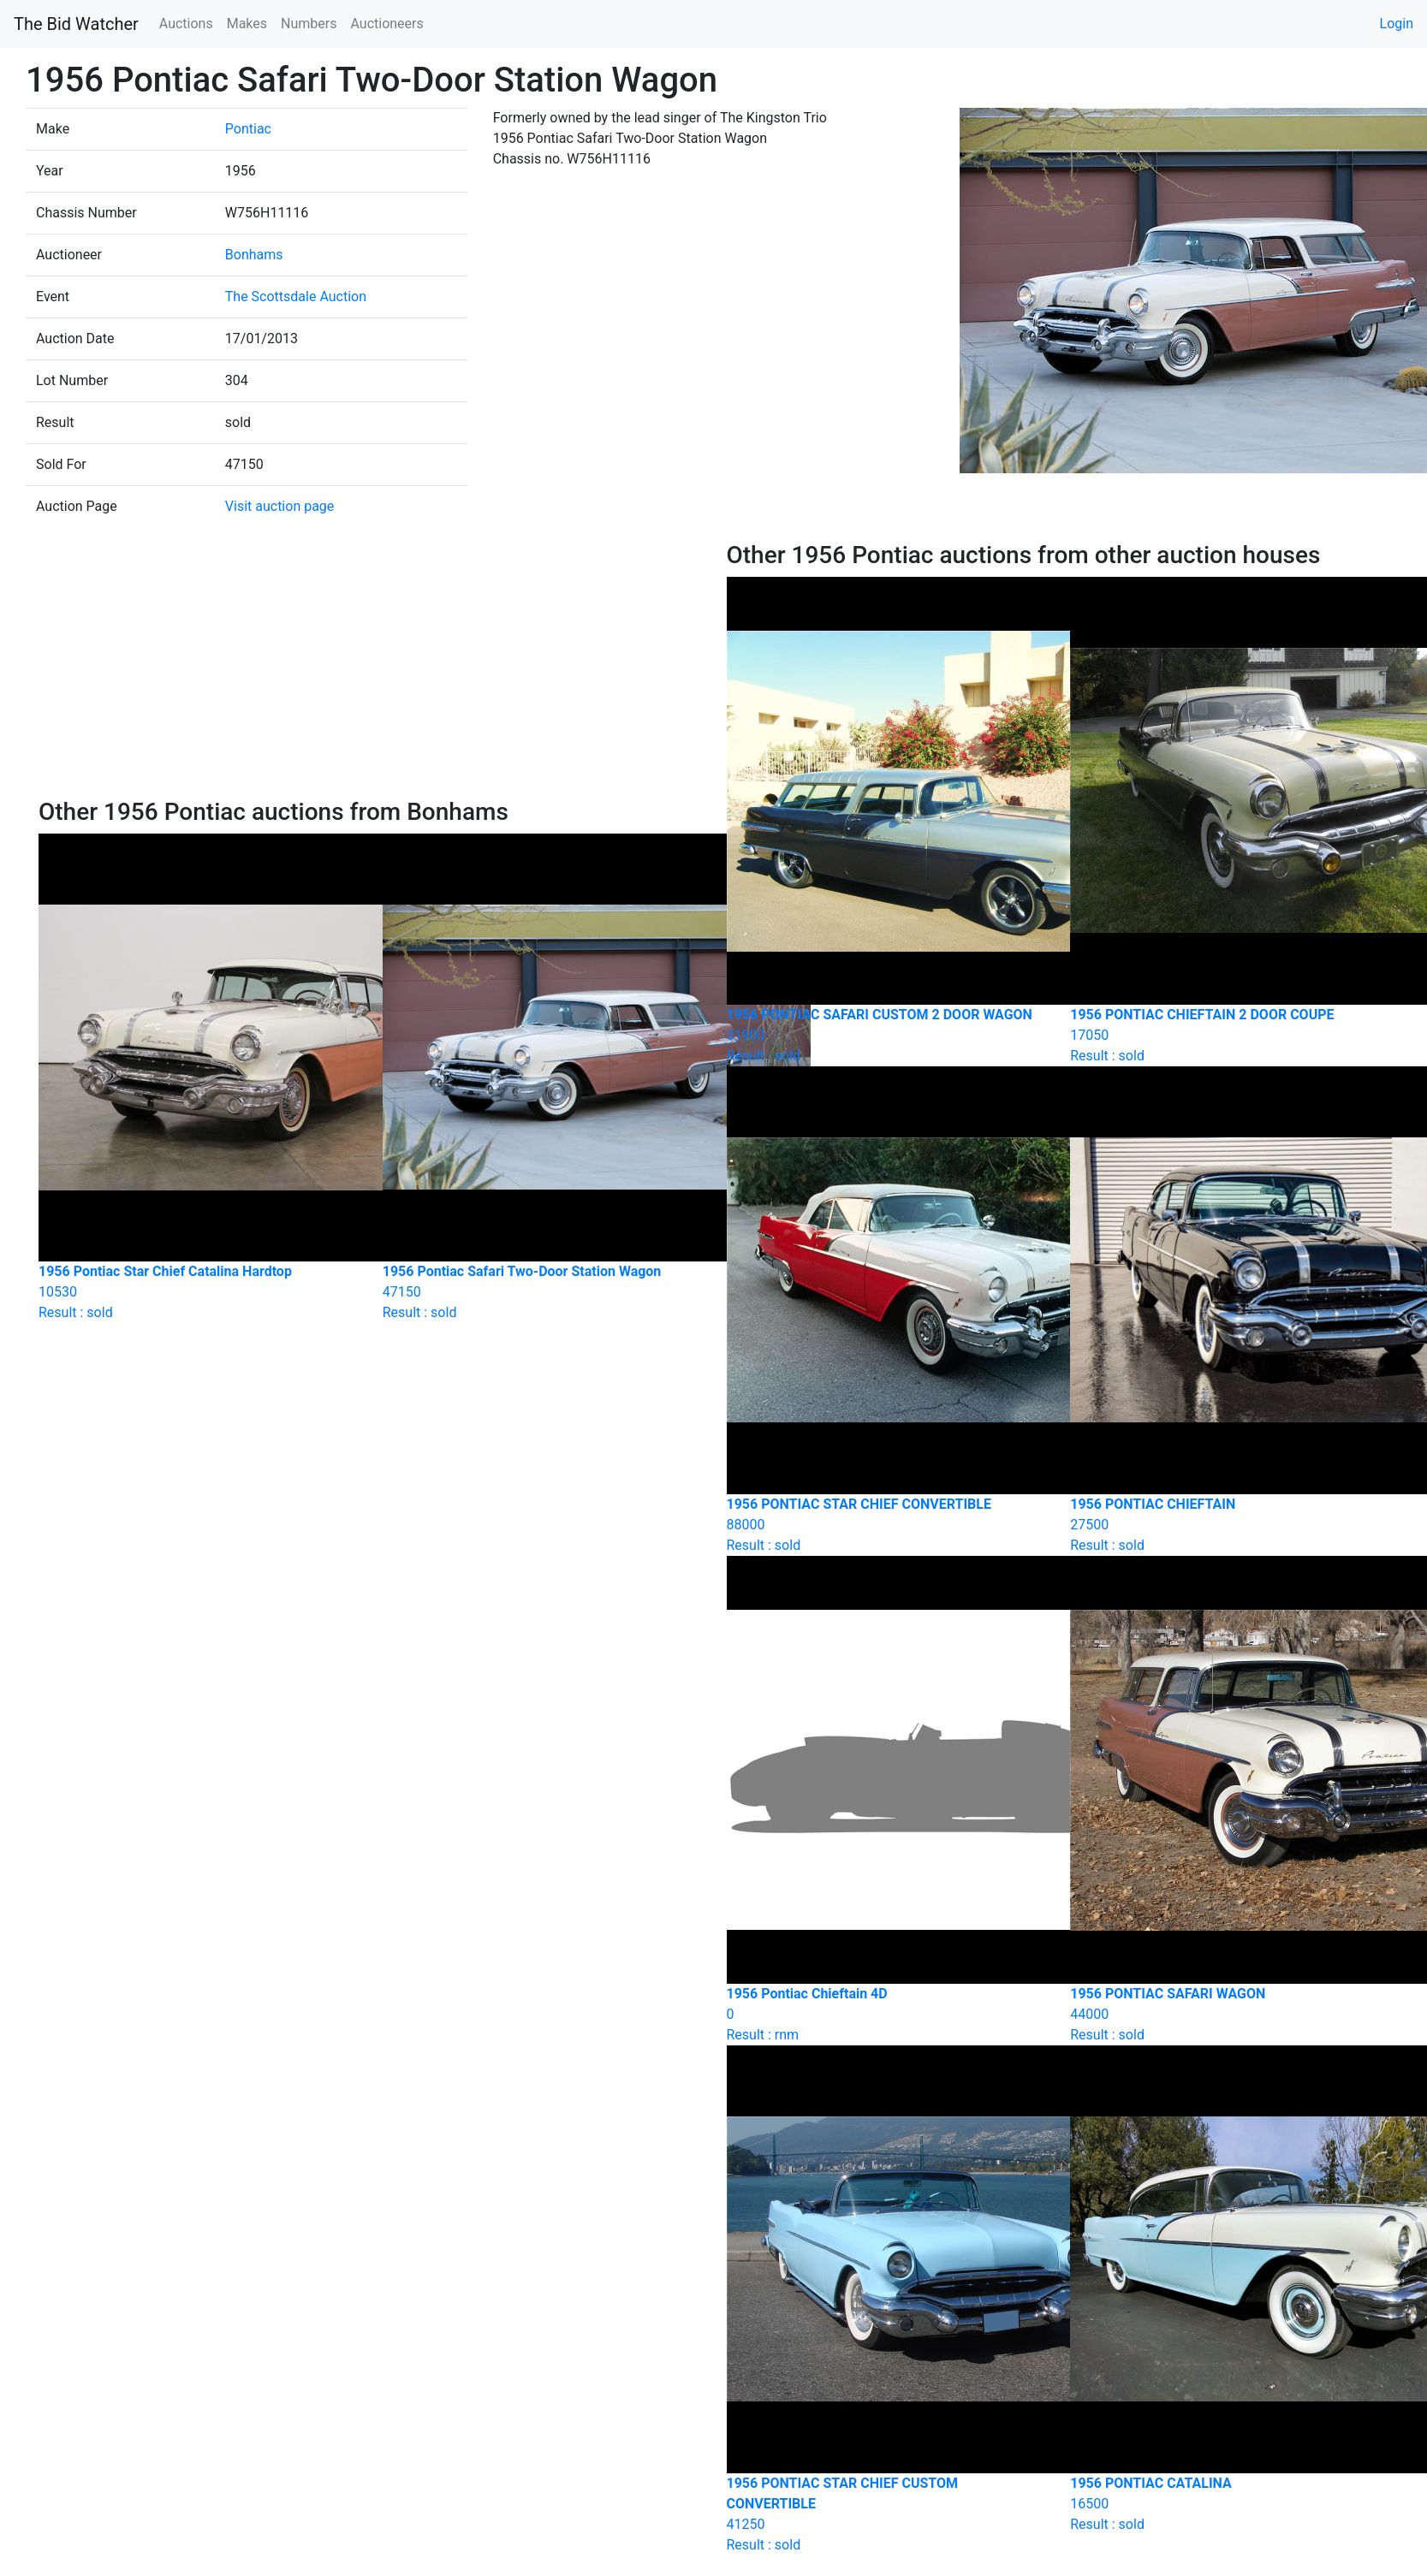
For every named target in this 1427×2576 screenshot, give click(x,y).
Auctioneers (386, 23)
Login (1396, 23)
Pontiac (248, 129)
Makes (247, 23)
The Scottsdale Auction (295, 296)
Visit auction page (280, 506)
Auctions (186, 23)
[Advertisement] (369, 669)
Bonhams (254, 254)
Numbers (308, 23)
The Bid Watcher (76, 24)
